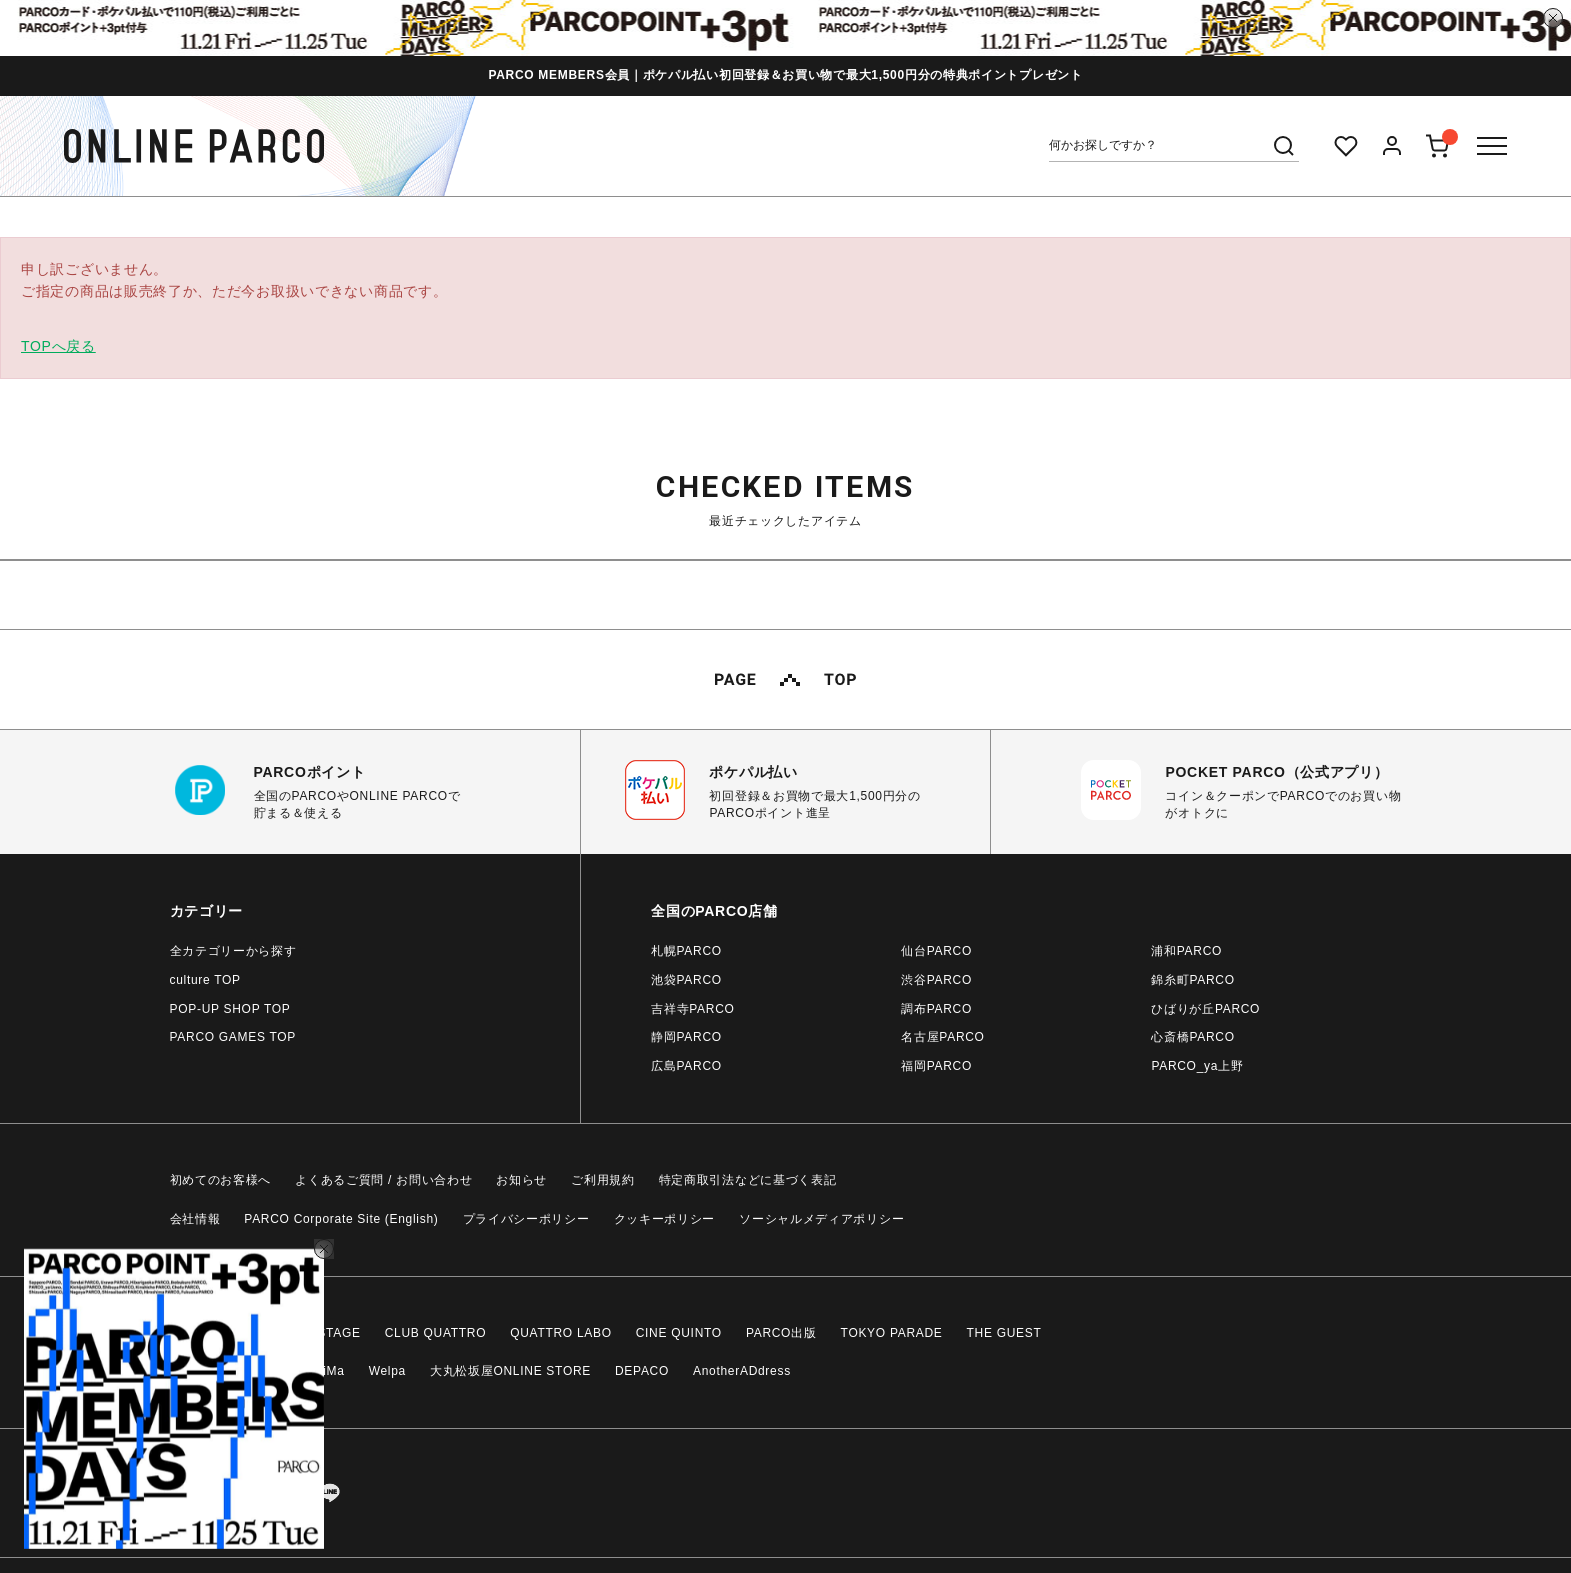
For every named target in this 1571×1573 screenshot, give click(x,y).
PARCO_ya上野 (1197, 1066)
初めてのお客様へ (221, 1180)
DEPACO (642, 1371)
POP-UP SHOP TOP (230, 1009)
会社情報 (195, 1219)
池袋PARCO (686, 980)
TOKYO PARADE (892, 1333)
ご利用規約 (603, 1180)
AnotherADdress (742, 1371)
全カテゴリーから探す (233, 951)
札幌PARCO (686, 951)
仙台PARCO (936, 951)
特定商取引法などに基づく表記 (748, 1180)
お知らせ (521, 1180)
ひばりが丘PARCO (1205, 1009)
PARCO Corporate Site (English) (341, 1219)
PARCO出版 (781, 1333)
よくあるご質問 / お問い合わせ (383, 1180)
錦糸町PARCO (1192, 980)
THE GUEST (1004, 1333)
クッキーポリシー (665, 1219)
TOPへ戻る (58, 346)
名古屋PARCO (942, 1037)
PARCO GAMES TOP (233, 1037)
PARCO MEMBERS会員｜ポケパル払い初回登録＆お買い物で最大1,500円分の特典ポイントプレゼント (785, 75)
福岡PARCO (936, 1066)
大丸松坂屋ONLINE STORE (510, 1371)
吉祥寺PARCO (692, 1009)
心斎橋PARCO (1192, 1037)
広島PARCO (686, 1066)
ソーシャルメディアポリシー (821, 1219)
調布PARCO (936, 1009)
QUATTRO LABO (561, 1333)
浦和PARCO (1186, 951)
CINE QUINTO (679, 1333)
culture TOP (205, 980)
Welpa (387, 1371)
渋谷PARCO (936, 980)
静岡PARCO (686, 1037)
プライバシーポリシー (526, 1219)
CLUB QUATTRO (436, 1333)
